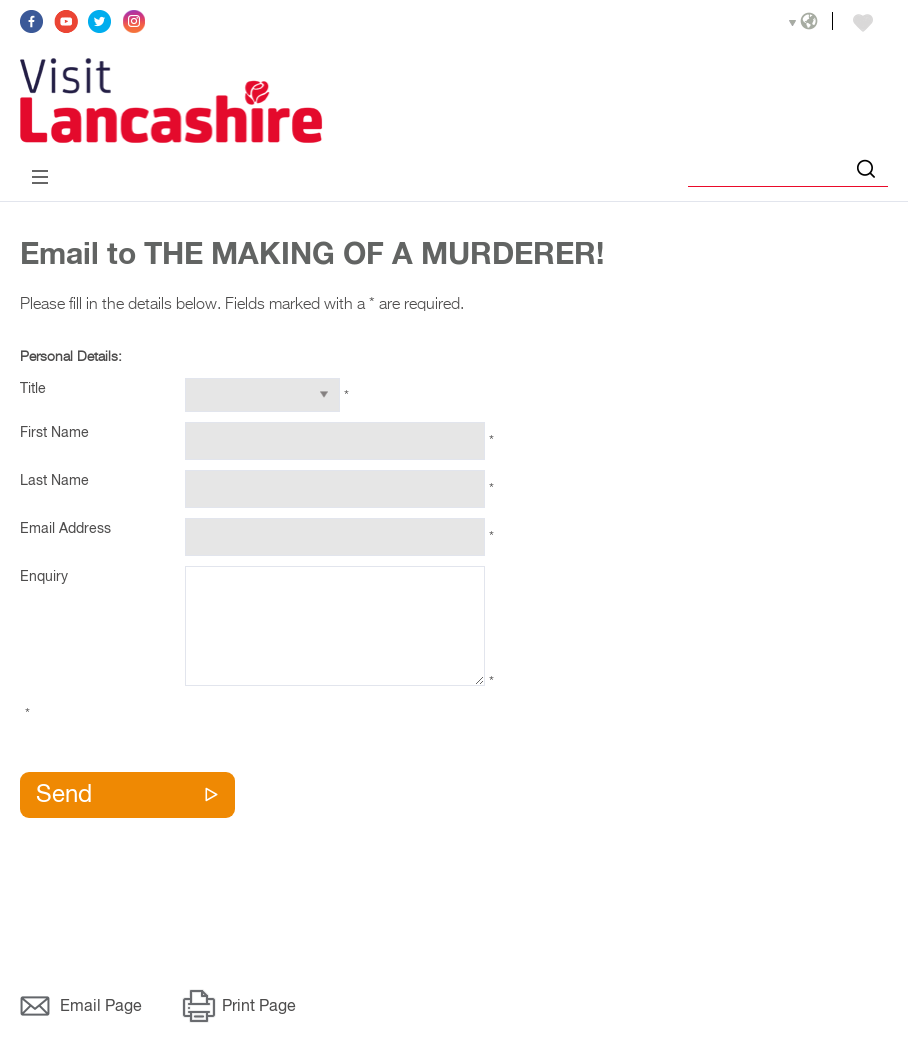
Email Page (101, 1007)
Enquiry (44, 577)
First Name (54, 433)
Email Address (65, 529)
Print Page (259, 1007)
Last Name (54, 481)
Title (33, 389)
